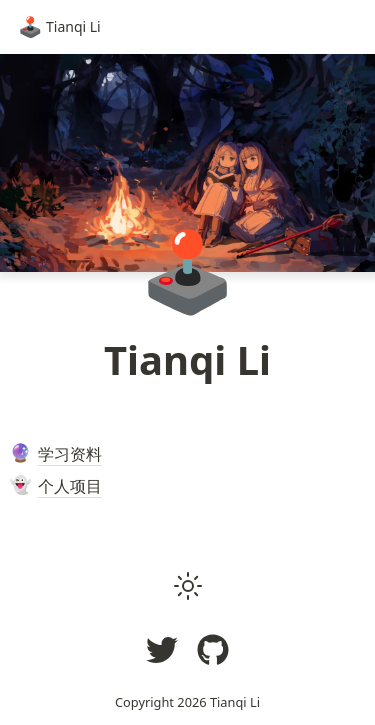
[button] (188, 586)
